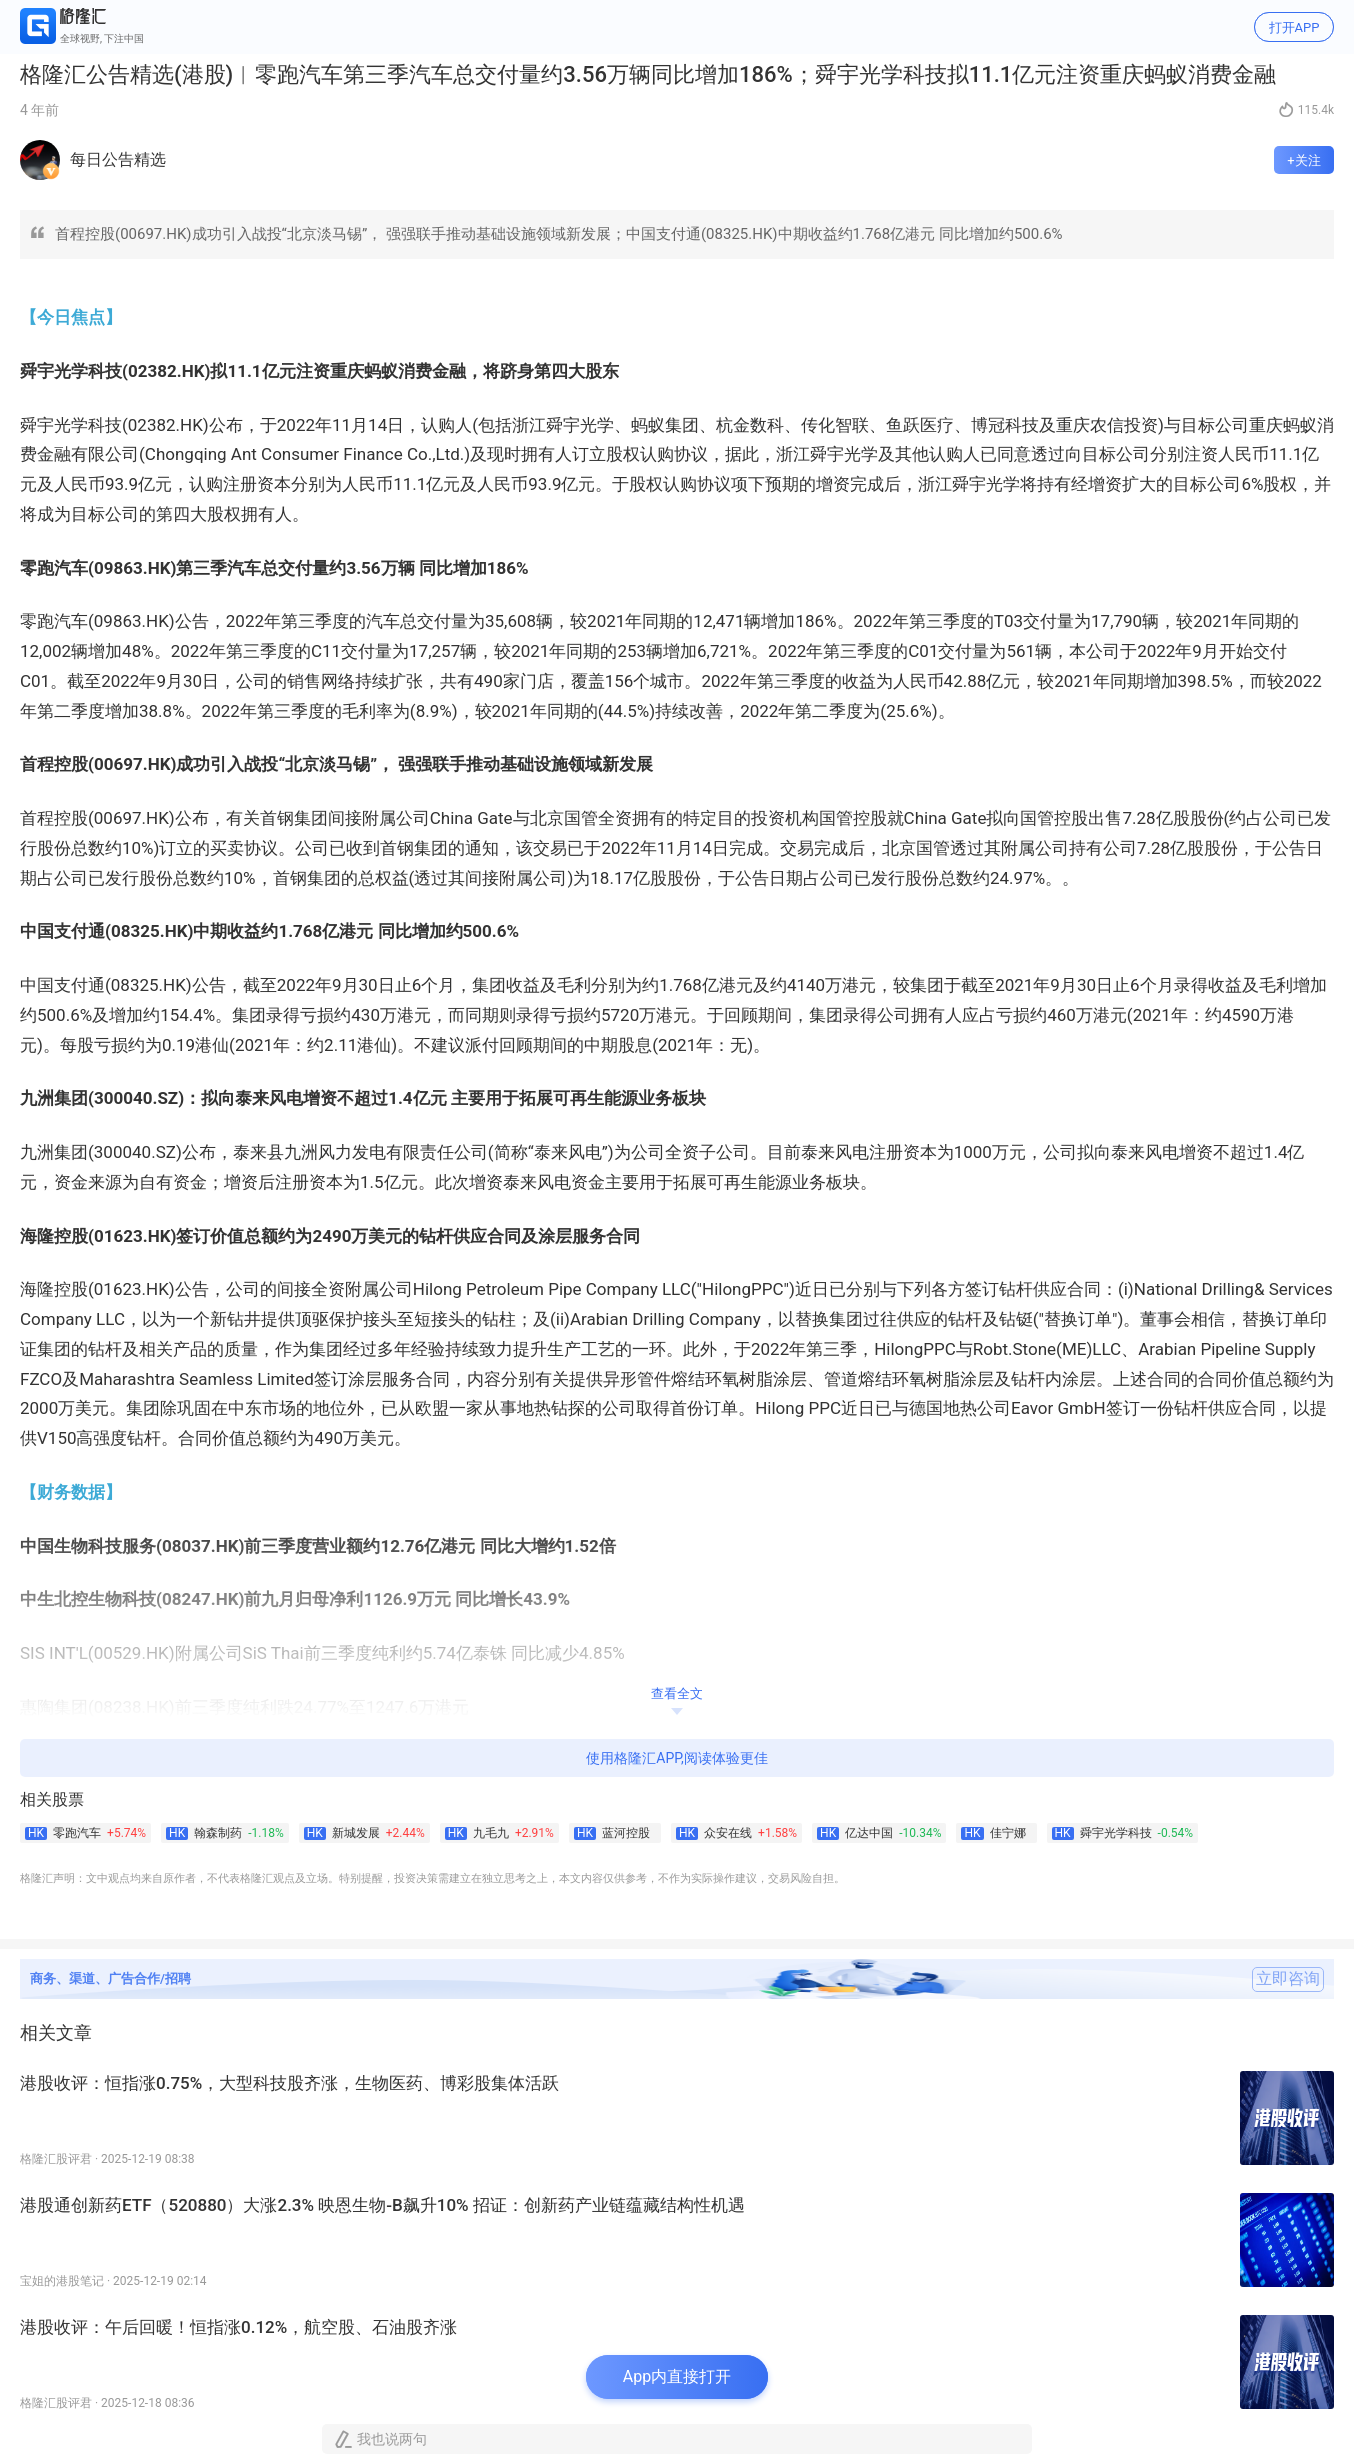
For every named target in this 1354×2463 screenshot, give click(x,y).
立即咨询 (1288, 1979)
